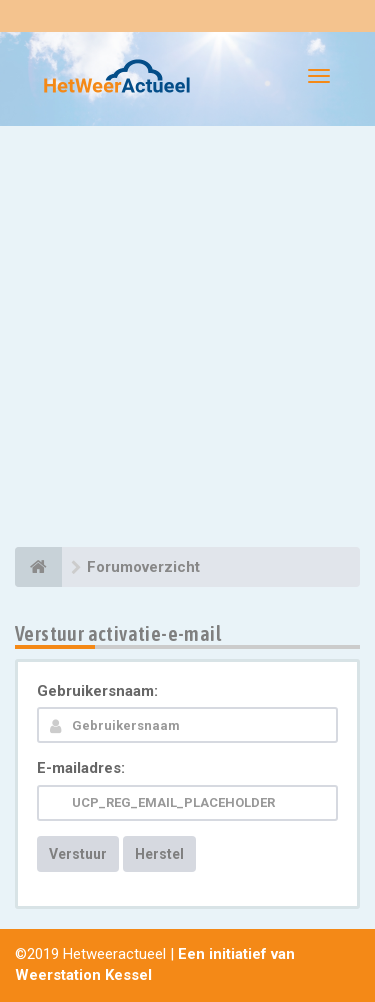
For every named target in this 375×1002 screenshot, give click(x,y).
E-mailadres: (81, 768)
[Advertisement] (187, 339)
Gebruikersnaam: (97, 691)
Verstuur (78, 854)
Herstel (159, 854)
